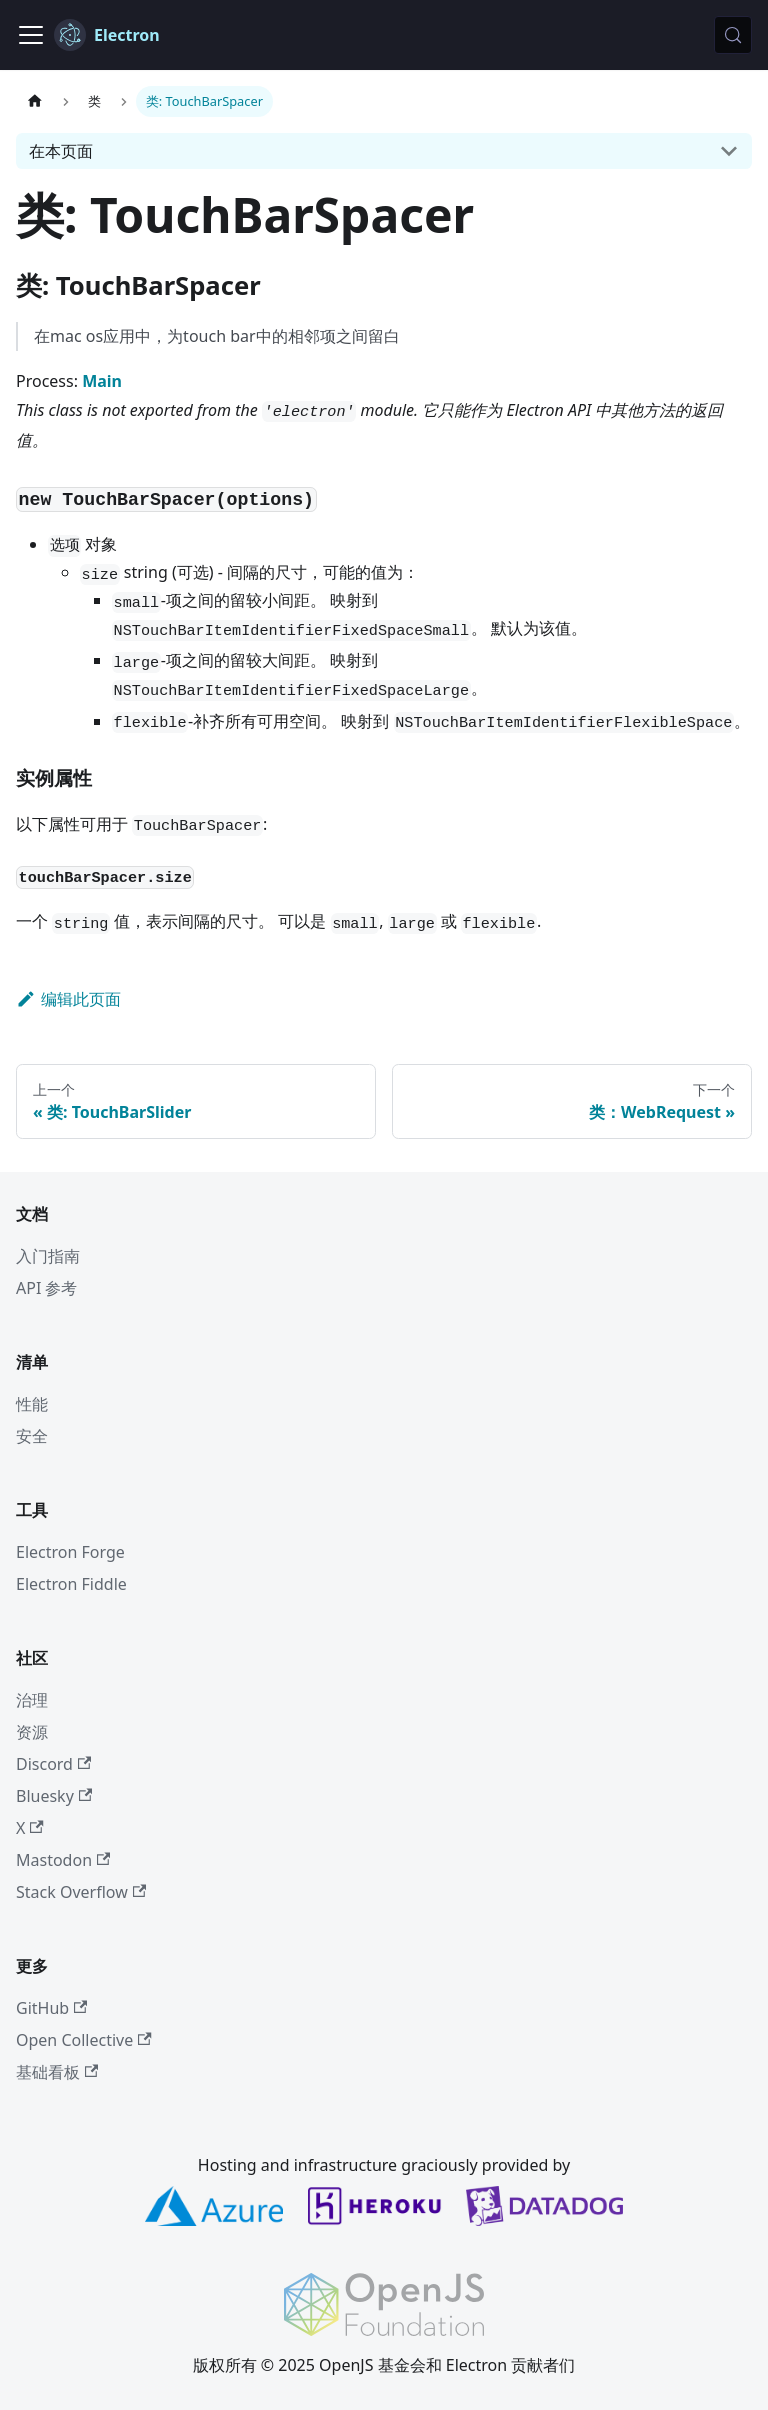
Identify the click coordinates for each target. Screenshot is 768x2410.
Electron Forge (70, 1552)
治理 (32, 1700)
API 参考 (47, 1288)
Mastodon (63, 1860)
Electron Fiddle (71, 1584)
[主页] (35, 101)
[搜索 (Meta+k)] (733, 35)
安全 (32, 1436)
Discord (53, 1764)
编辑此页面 (68, 999)
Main (102, 381)
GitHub (51, 2008)
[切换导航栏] (31, 35)
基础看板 (57, 2072)
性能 (32, 1404)
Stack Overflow (81, 1892)
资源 (32, 1732)
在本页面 (61, 151)
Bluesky (54, 1796)
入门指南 (48, 1256)
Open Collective (84, 2040)
